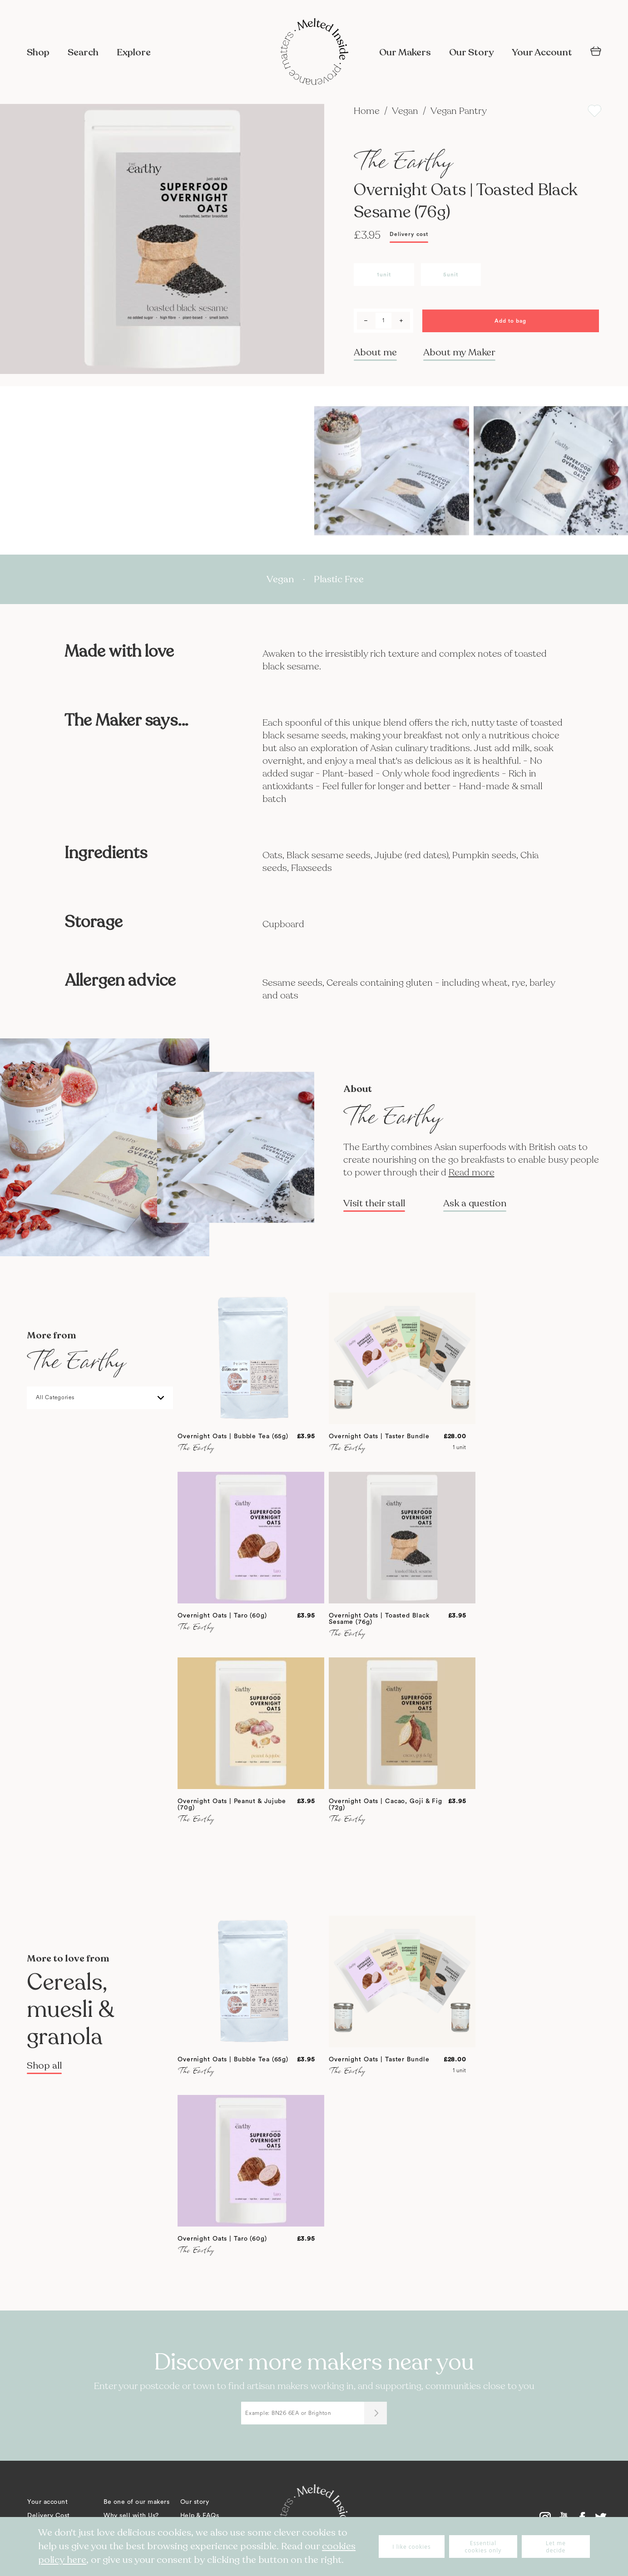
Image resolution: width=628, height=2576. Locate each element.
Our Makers (405, 52)
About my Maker (459, 352)
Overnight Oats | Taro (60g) (222, 1615)
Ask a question (474, 1203)
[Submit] (375, 2413)
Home (368, 111)
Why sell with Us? (131, 2515)
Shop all (44, 2065)
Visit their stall (374, 1203)
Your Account (542, 52)
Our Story (471, 52)
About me (375, 352)
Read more (471, 1172)
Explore (134, 52)
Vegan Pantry (458, 111)
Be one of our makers (136, 2502)
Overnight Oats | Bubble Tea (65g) (233, 1436)
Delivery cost (409, 234)
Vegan (406, 111)
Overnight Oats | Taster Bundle (379, 1436)
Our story (194, 2502)
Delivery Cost (48, 2515)
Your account (47, 2502)
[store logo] (314, 52)
